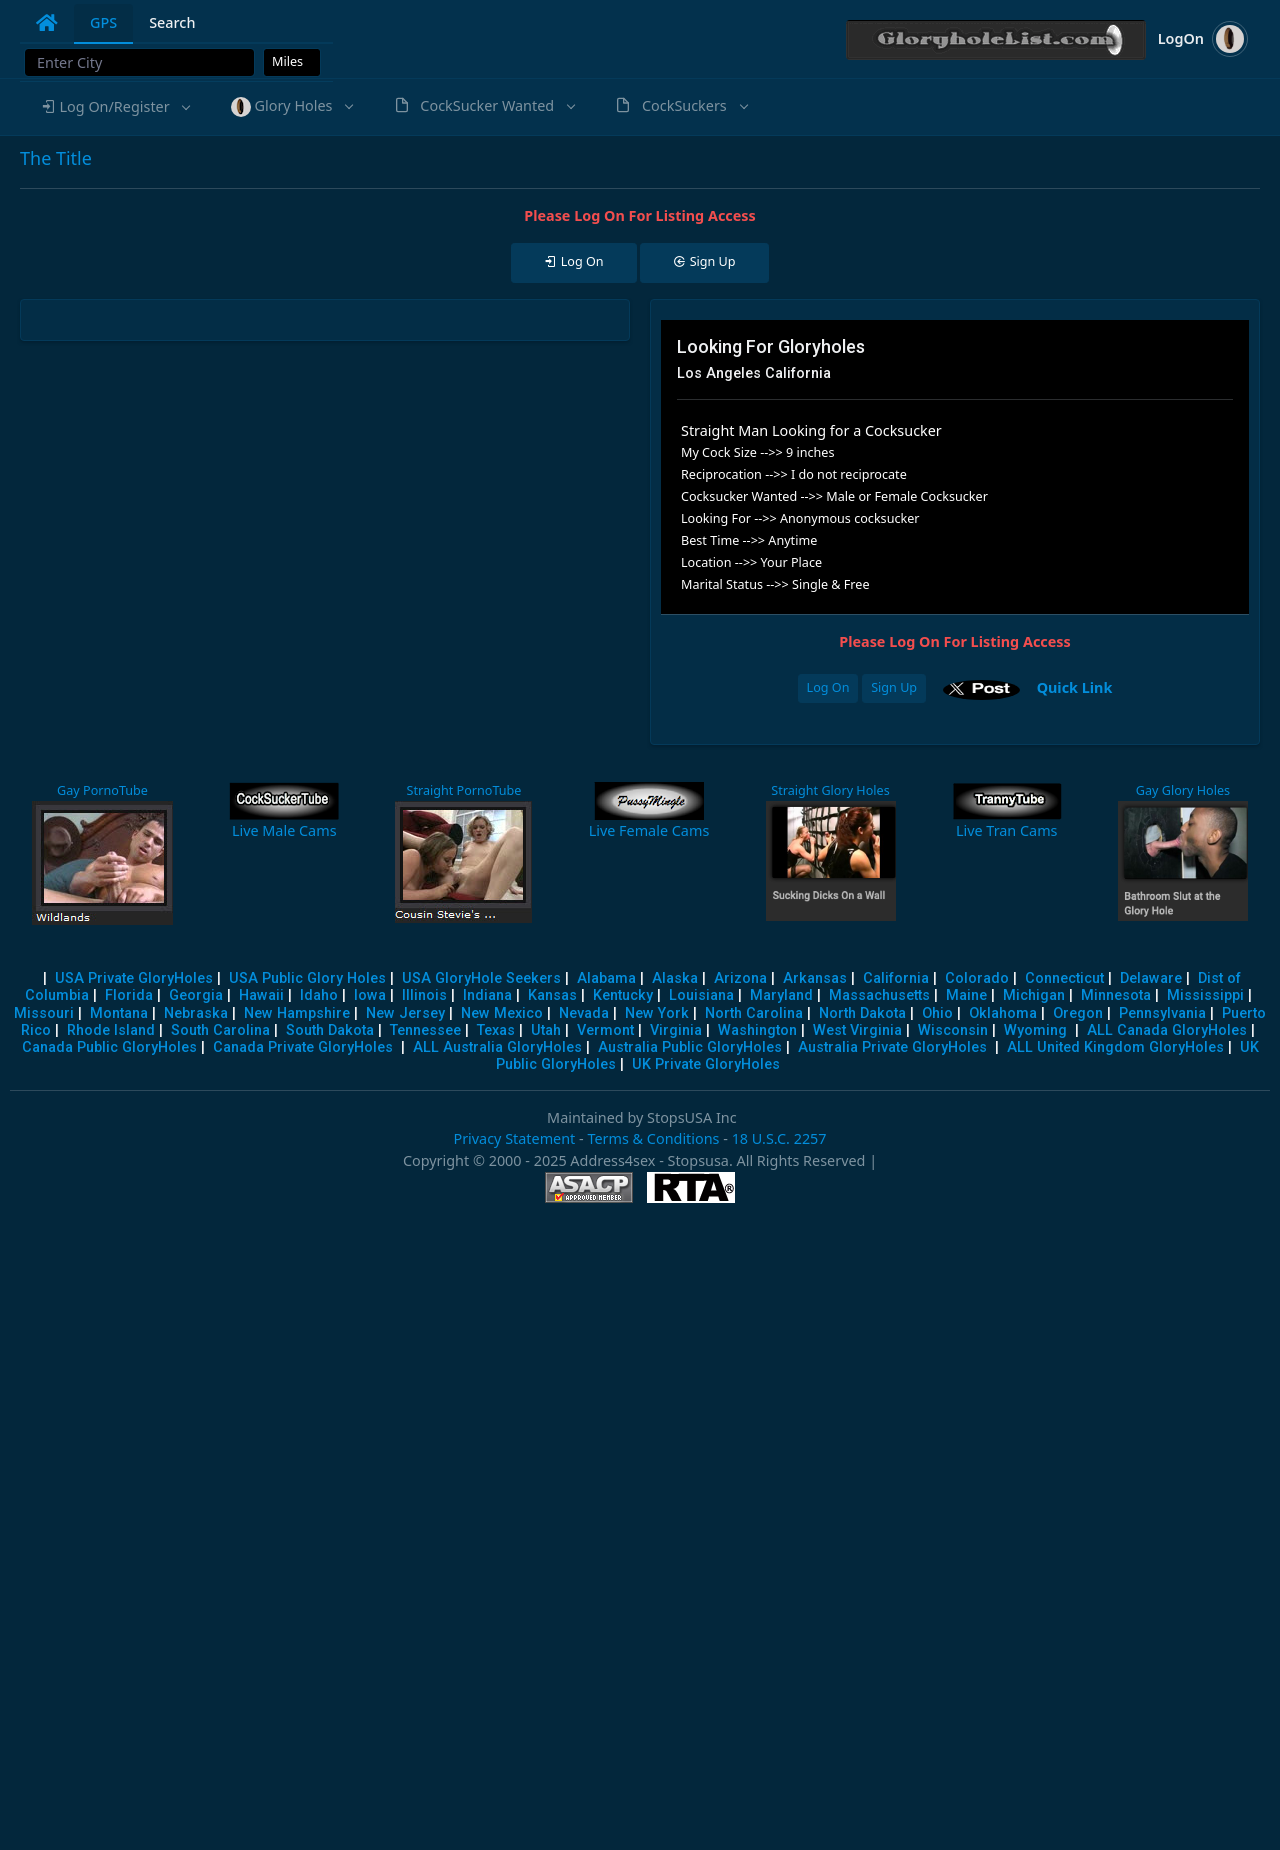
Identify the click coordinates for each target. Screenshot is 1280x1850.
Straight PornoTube (463, 790)
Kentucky (623, 995)
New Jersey (405, 1013)
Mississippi (1205, 995)
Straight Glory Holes (830, 790)
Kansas (552, 995)
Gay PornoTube (102, 790)
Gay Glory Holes (1183, 790)
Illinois (424, 995)
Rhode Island (111, 1030)
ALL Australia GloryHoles (497, 1047)
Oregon (1078, 1013)
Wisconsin (953, 1030)
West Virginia (857, 1030)
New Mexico (502, 1013)
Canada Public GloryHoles (109, 1047)
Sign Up (894, 687)
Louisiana (701, 995)
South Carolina (220, 1030)
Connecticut (1064, 978)
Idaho (319, 995)
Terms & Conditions (653, 1138)
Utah (546, 1030)
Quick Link (1075, 687)
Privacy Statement (514, 1138)
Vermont (605, 1030)
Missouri (44, 1013)
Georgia (196, 995)
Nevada (584, 1013)
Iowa (370, 995)
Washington (757, 1030)
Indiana (487, 995)
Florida (129, 995)
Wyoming (1035, 1030)
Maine (966, 995)
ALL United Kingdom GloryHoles (1115, 1047)
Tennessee (425, 1030)
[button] (115, 107)
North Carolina (754, 1013)
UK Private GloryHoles (706, 1064)
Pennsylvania (1162, 1013)
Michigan (1034, 995)
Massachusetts (879, 995)
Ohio (937, 1013)
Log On (828, 687)
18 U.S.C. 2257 (779, 1138)
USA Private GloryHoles (134, 978)
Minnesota (1116, 995)
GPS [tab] (103, 22)
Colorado (977, 978)
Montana (119, 1013)
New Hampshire (297, 1013)
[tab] (47, 23)
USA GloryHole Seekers (481, 978)
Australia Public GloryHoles (690, 1047)
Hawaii (261, 995)
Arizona (740, 978)
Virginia (676, 1030)
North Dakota (862, 1013)
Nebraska (196, 1013)
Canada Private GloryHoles (303, 1047)
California (896, 978)
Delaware (1151, 978)
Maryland (781, 995)
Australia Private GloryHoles (892, 1047)
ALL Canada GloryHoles (1167, 1030)
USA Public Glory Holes (307, 978)
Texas (496, 1030)
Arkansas (815, 978)
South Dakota (330, 1030)
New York (657, 1013)
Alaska (675, 978)
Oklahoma (1003, 1013)
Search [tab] (172, 22)
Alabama (606, 978)
